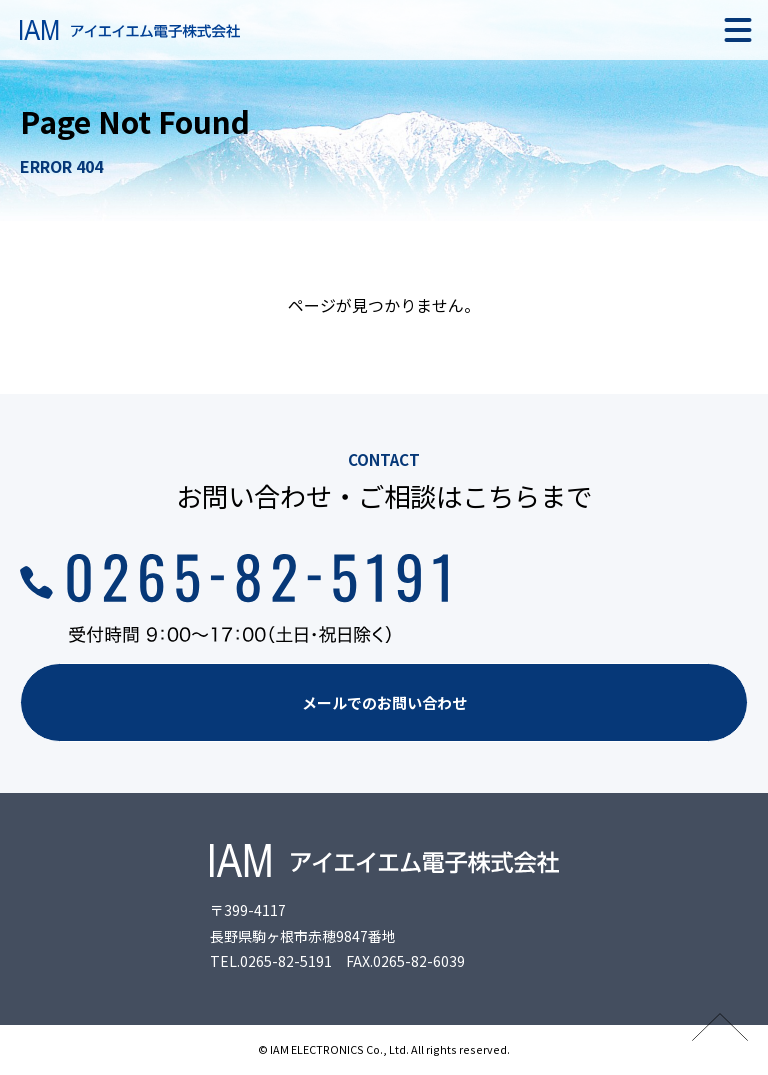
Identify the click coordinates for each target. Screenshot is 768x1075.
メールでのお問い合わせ (384, 702)
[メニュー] (738, 30)
